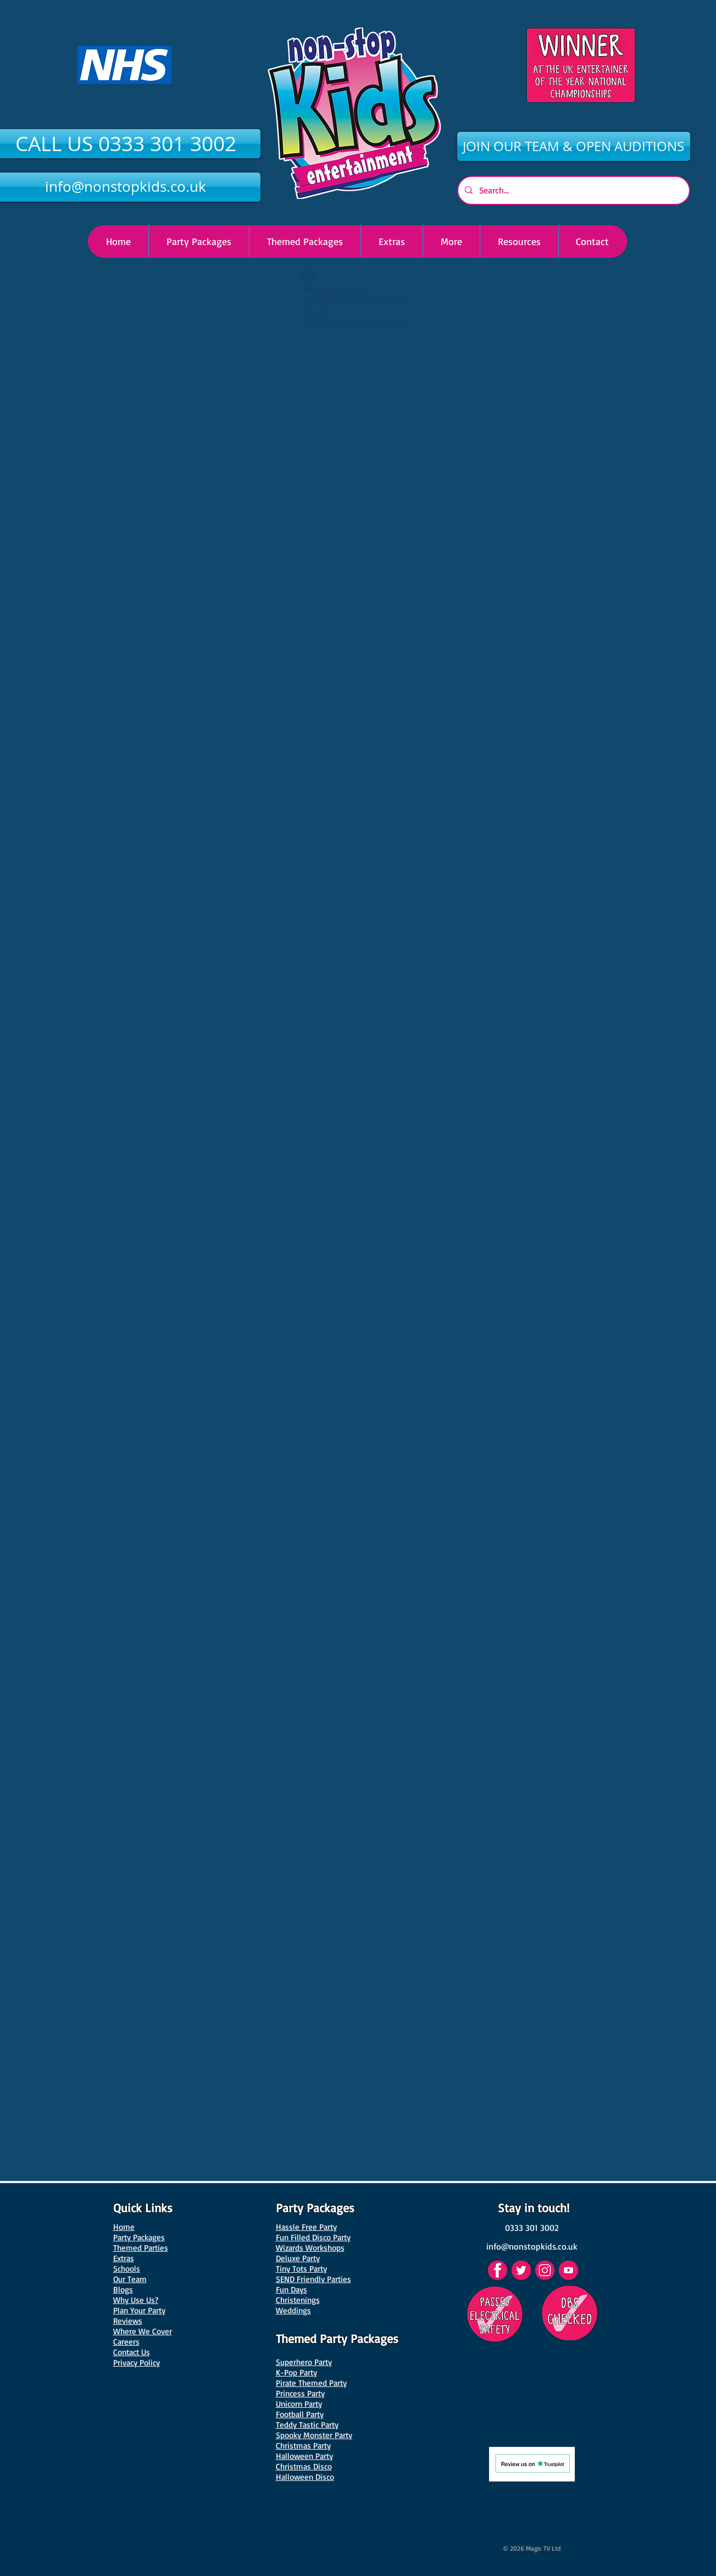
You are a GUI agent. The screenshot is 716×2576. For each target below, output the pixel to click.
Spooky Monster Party (314, 2435)
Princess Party (300, 2393)
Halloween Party (304, 2456)
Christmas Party (303, 2445)
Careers (126, 2341)
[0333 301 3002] (532, 2228)
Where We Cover (142, 2331)
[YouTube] (568, 2270)
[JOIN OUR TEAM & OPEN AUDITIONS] (573, 146)
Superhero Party (304, 2362)
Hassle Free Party (306, 2227)
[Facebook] (497, 2270)
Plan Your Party (139, 2310)
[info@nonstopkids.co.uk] (532, 2246)
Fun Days (291, 2289)
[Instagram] (544, 2270)
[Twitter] (521, 2270)
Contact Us (131, 2352)
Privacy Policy (136, 2362)
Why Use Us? (135, 2300)
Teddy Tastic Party (307, 2424)
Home (124, 2227)
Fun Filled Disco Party (313, 2237)
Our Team (130, 2279)
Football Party (300, 2414)
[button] (451, 241)
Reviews (127, 2321)
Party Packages (139, 2237)
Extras (123, 2258)
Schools (126, 2268)
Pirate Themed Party (311, 2383)
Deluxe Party (298, 2258)
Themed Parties (140, 2247)
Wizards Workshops (310, 2247)
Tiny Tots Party (301, 2268)
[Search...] (572, 190)
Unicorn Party (299, 2404)
